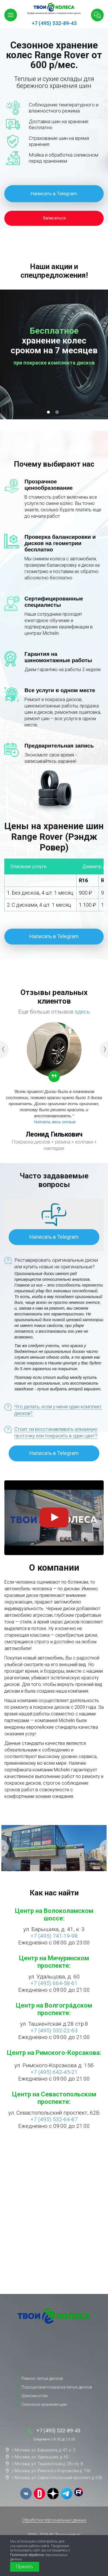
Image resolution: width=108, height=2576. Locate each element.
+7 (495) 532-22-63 (54, 2030)
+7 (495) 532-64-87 (54, 2119)
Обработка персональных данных (54, 2520)
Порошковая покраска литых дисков (57, 2387)
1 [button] (50, 413)
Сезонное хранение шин (44, 2404)
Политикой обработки (27, 2555)
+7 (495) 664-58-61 (54, 1983)
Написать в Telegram (54, 193)
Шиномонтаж (35, 2395)
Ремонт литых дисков (42, 2378)
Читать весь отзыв (54, 1121)
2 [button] (58, 413)
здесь (82, 1011)
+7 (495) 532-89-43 (54, 23)
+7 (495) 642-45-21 (54, 2072)
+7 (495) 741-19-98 (54, 1936)
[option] (54, 354)
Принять (24, 2566)
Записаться (54, 218)
